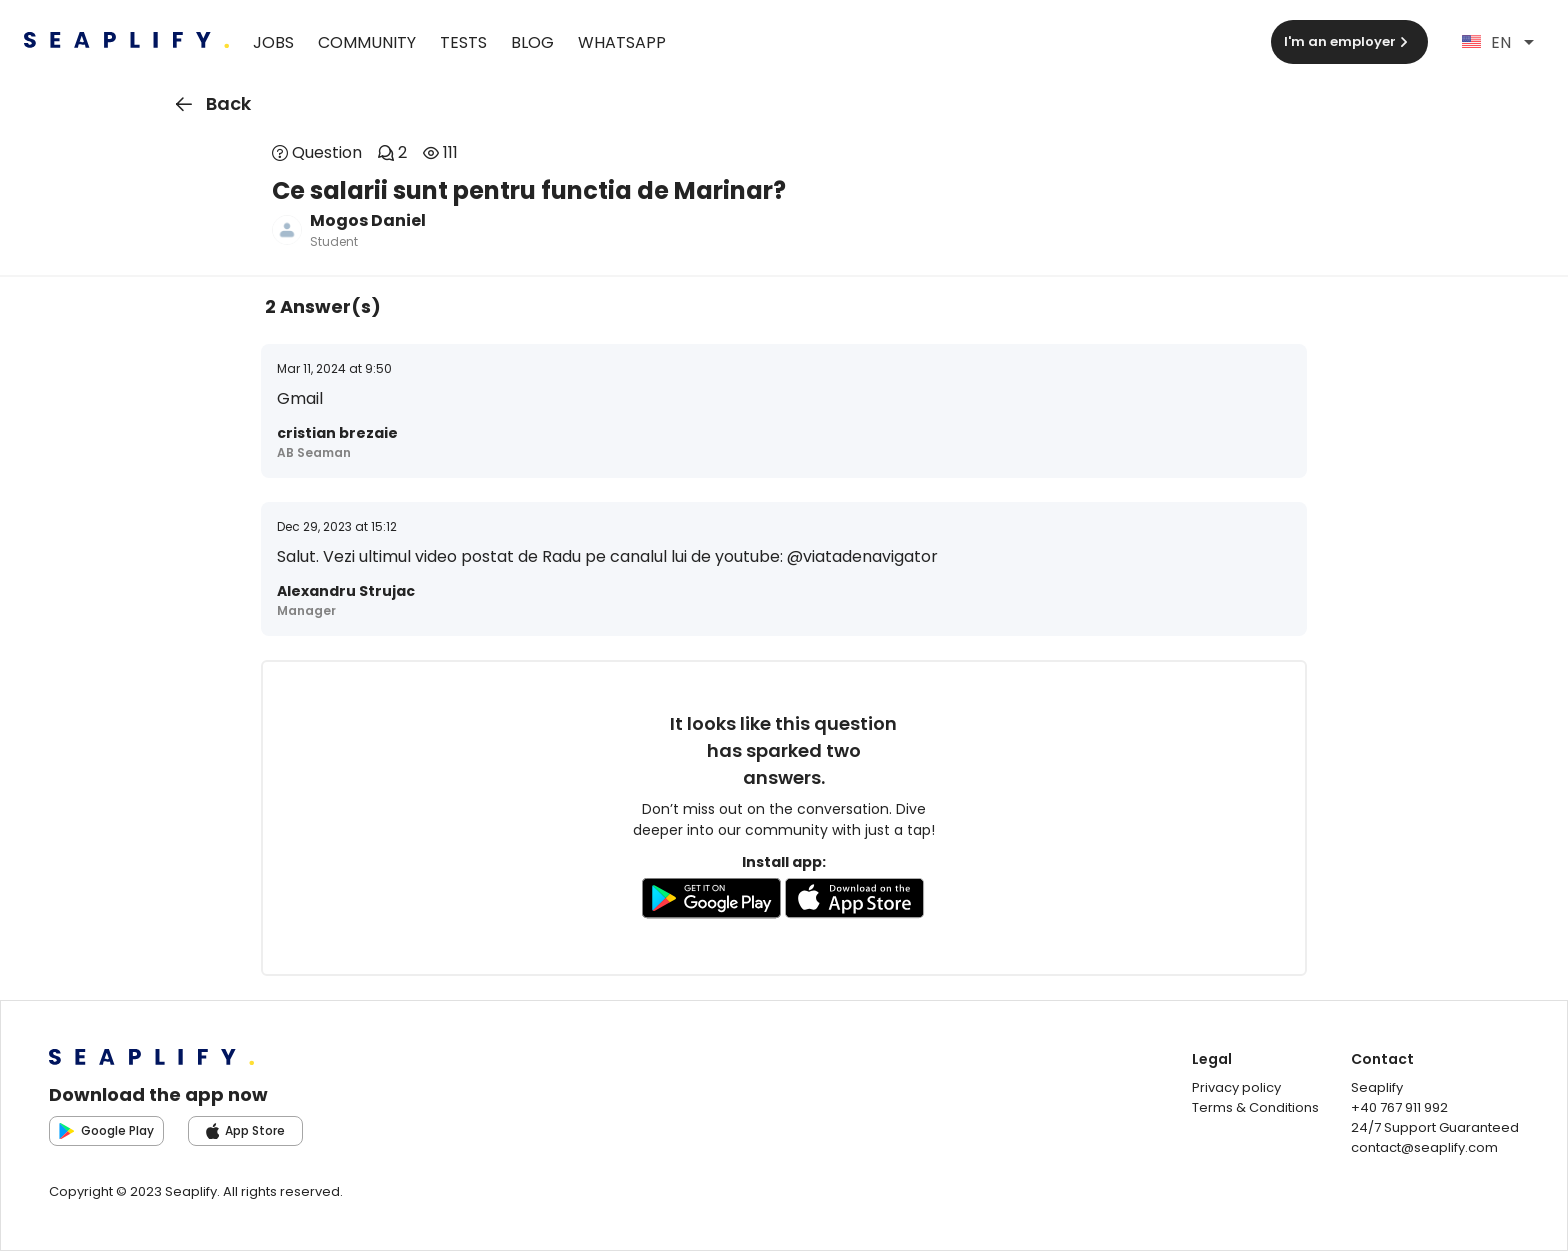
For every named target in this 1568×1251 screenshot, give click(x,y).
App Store (246, 1130)
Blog (532, 42)
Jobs (273, 42)
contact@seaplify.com (1424, 1147)
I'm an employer (1348, 41)
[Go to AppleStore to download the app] (855, 902)
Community (367, 42)
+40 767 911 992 (1399, 1107)
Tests (463, 42)
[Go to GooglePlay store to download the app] (711, 902)
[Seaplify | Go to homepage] (126, 42)
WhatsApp (622, 42)
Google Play (106, 1130)
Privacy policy (1236, 1087)
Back (209, 104)
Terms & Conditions (1255, 1107)
